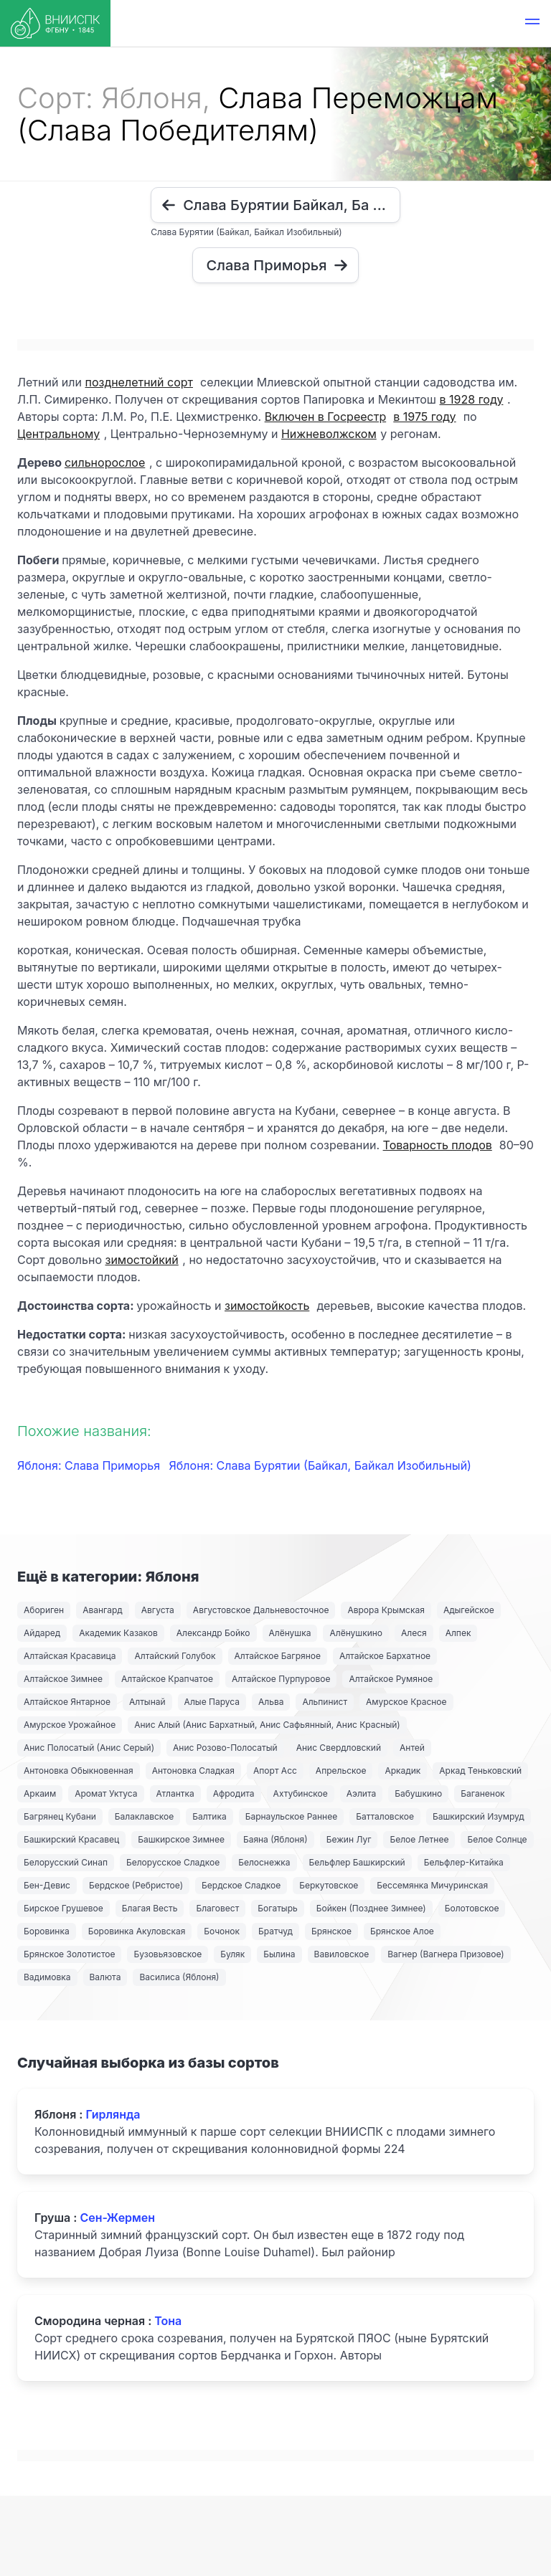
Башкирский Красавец (71, 1839)
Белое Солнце (497, 1839)
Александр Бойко (213, 1632)
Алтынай (147, 1701)
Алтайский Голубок (174, 1655)
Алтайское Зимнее (63, 1678)
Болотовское (472, 1908)
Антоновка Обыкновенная (78, 1770)
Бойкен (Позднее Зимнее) (371, 1908)
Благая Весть (150, 1908)
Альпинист (324, 1701)
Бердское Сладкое (241, 1885)
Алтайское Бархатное (384, 1655)
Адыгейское (468, 1610)
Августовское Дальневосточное (261, 1610)
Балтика (209, 1816)
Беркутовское (328, 1885)
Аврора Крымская (385, 1610)
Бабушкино (418, 1793)
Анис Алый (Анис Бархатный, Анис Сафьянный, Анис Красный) (267, 1724)
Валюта (105, 1977)
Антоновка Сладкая (193, 1770)
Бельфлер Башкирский (357, 1862)
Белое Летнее (419, 1839)
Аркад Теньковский (480, 1770)
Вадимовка (47, 1977)
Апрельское (341, 1770)
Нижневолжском (329, 434)
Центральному (58, 434)
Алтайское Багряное (278, 1655)
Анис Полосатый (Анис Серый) (89, 1747)
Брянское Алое (402, 1931)
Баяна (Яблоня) (275, 1839)
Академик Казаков (118, 1632)
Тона (168, 2321)
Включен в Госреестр (326, 416)
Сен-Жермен (117, 2217)
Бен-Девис (47, 1885)
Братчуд (275, 1931)
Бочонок (222, 1931)
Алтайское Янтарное (67, 1701)
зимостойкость (267, 1305)
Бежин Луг (349, 1839)
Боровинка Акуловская (137, 1931)
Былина (279, 1954)
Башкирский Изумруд (478, 1816)
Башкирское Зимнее (181, 1839)
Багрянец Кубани (60, 1816)
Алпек (458, 1632)
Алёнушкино (355, 1632)
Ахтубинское (300, 1793)
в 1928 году (472, 399)
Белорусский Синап (66, 1862)
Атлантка (175, 1793)
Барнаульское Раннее (291, 1816)
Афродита (234, 1793)
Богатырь (278, 1908)
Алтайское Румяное (391, 1678)
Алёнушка (290, 1632)
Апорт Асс (275, 1770)
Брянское (331, 1931)
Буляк (232, 1954)
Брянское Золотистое (69, 1954)
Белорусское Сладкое (173, 1862)
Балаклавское (144, 1816)
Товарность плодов (437, 1145)
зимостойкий (141, 1260)
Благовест (217, 1908)
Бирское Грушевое (63, 1908)
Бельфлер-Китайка (464, 1862)
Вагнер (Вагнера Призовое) (445, 1954)
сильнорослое (105, 462)
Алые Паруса (212, 1701)
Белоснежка (264, 1862)
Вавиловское (341, 1954)
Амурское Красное (406, 1701)
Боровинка (47, 1931)
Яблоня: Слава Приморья (90, 1465)
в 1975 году (424, 416)
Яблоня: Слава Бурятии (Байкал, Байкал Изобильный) (320, 1465)
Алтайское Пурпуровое (281, 1678)
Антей (412, 1747)
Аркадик (402, 1770)
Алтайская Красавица (70, 1655)
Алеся (414, 1632)
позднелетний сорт (139, 382)
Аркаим (40, 1793)
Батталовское (385, 1816)
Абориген (44, 1610)
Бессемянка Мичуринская (432, 1885)
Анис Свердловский (338, 1747)
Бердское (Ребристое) (136, 1885)
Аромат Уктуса (106, 1793)
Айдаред (42, 1632)
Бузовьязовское (167, 1954)
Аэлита (361, 1793)
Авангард (103, 1610)
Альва (270, 1701)
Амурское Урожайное (70, 1724)
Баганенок (482, 1793)
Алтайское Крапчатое (167, 1678)
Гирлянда (112, 2114)
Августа (157, 1610)
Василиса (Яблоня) (179, 1977)
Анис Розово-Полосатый (225, 1747)
